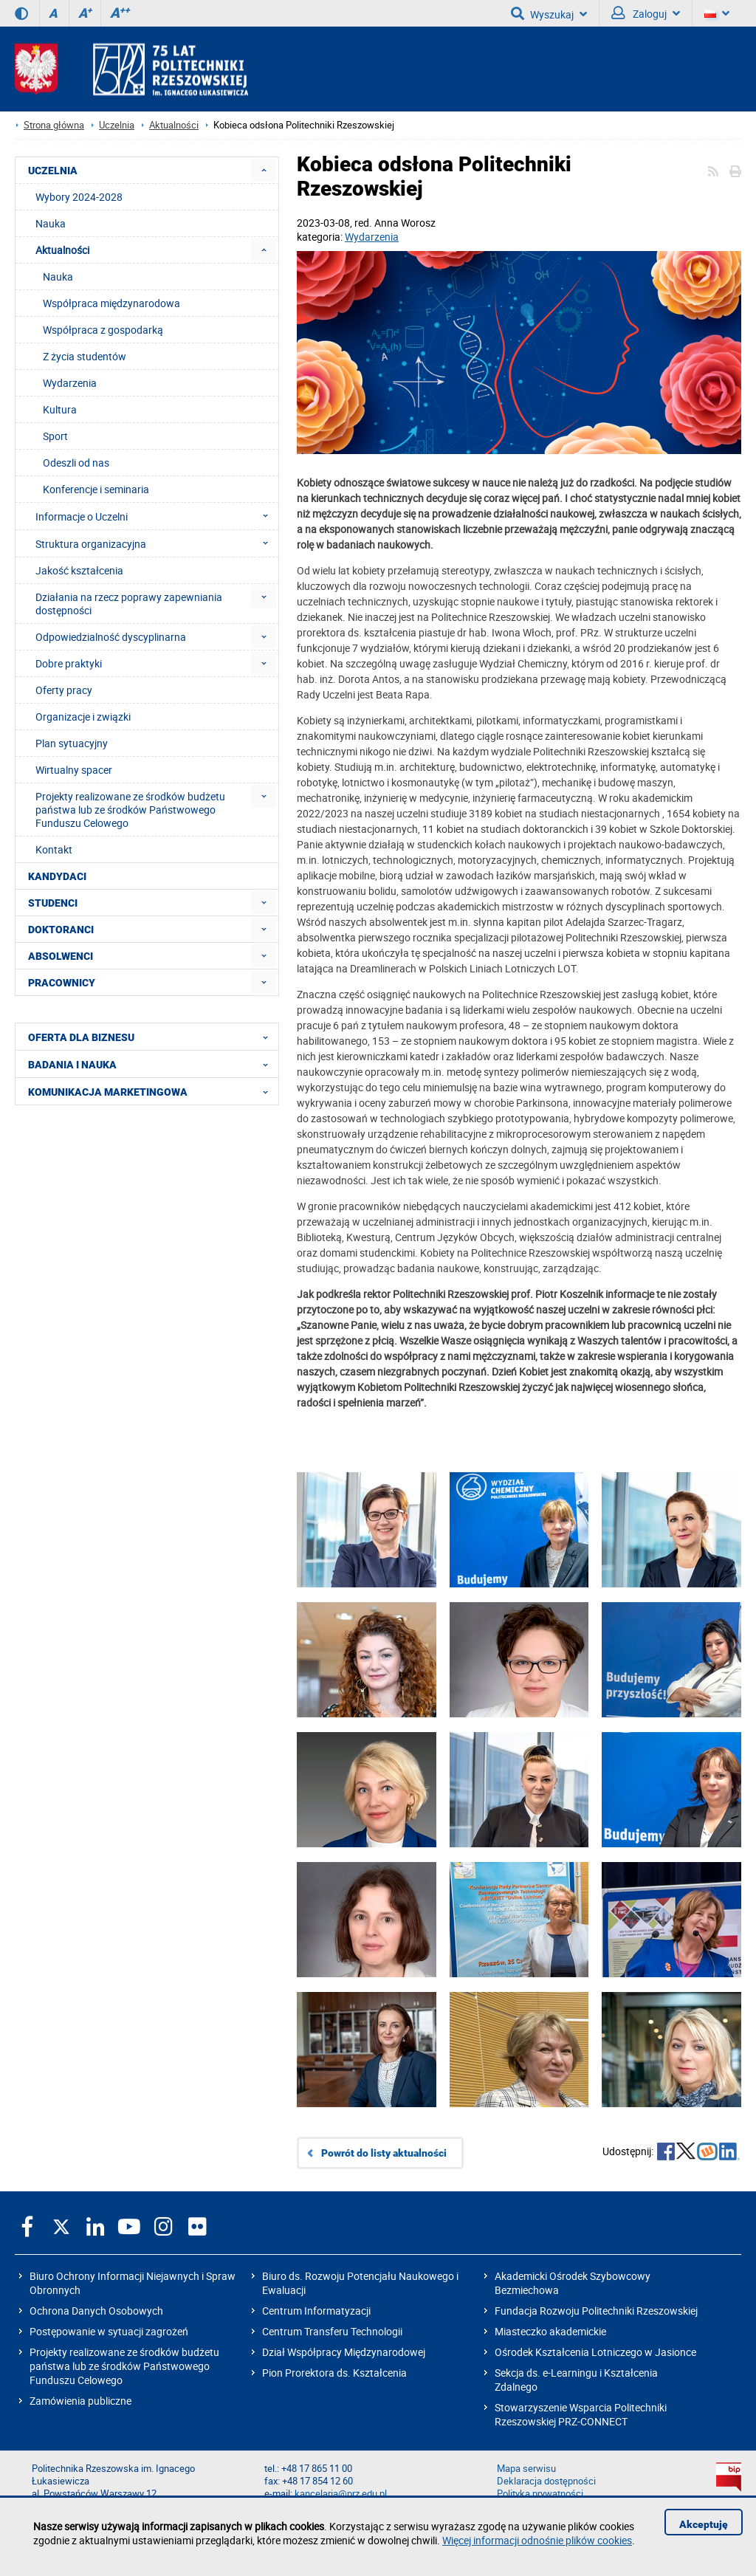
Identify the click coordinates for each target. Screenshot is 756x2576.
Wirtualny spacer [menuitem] (73, 770)
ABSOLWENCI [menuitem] (60, 956)
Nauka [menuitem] (50, 223)
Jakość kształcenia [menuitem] (79, 570)
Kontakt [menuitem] (53, 849)
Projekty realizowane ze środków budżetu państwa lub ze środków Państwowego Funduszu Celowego (124, 2366)
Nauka (58, 276)
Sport (55, 436)
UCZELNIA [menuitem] (53, 170)
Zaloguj (645, 13)
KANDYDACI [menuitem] (57, 876)
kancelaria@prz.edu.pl (341, 2493)
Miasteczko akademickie (550, 2331)
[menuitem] (264, 170)
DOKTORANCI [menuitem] (61, 929)
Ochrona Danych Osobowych (96, 2311)
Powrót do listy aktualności (384, 2153)
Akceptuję (703, 2524)
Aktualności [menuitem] (62, 250)
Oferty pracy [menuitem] (63, 690)
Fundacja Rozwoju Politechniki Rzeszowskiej (596, 2311)
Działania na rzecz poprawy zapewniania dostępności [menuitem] (128, 603)
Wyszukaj (549, 13)
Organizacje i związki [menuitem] (83, 717)
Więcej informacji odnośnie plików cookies (537, 2540)
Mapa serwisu (526, 2468)
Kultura (60, 409)
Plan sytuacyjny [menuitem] (71, 743)
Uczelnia (116, 125)
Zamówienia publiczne (80, 2401)
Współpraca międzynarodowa (111, 303)
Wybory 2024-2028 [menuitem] (79, 197)
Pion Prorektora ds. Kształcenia (334, 2373)
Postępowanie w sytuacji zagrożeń (109, 2331)
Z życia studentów (84, 356)
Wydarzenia (372, 237)
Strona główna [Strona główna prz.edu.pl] (54, 125)
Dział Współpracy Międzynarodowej (343, 2352)
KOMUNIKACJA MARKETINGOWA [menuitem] (152, 1091)
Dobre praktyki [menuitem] (68, 663)
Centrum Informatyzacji (316, 2311)
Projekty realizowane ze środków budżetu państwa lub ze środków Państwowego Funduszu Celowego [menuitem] (130, 809)
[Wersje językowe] (717, 13)
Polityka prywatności (540, 2493)
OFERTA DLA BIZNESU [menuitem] (152, 1036)
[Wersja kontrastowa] (21, 13)
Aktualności (174, 125)
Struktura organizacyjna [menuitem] (156, 543)
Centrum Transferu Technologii (332, 2331)
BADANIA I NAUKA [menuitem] (152, 1064)
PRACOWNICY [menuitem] (61, 983)
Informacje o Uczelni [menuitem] (156, 516)
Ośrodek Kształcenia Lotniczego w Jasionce (595, 2352)
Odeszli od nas (76, 463)
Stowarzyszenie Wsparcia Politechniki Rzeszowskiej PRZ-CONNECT (581, 2414)
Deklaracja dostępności (546, 2481)
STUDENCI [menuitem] (53, 903)
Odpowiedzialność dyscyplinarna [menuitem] (110, 637)
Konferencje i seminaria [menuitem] (96, 489)
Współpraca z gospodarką (103, 330)
